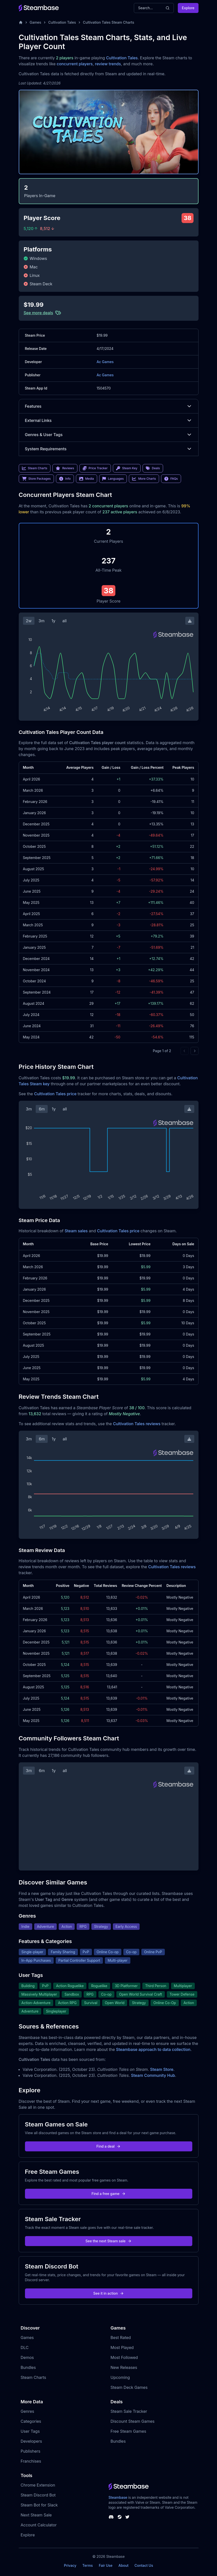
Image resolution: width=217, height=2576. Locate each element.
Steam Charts (33, 2377)
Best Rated (121, 2337)
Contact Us (144, 2565)
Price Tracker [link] (95, 468)
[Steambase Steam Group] (120, 2517)
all (64, 620)
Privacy (70, 2565)
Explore (188, 8)
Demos (27, 2357)
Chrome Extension (38, 2485)
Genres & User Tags (108, 435)
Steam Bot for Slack (39, 2504)
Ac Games (105, 362)
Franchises (31, 2461)
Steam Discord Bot (38, 2495)
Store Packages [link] (36, 479)
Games (35, 22)
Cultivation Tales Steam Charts (108, 22)
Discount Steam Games (133, 2421)
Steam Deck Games (129, 2387)
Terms (87, 2565)
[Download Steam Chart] (189, 621)
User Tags (30, 2431)
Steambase (118, 2497)
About (123, 2565)
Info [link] (65, 479)
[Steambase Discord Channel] (111, 2517)
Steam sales (76, 1230)
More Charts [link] (144, 479)
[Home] (21, 22)
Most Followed (124, 2357)
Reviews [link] (65, 468)
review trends (108, 63)
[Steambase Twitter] (127, 2517)
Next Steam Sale (36, 2514)
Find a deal (108, 2146)
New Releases (124, 2367)
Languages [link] (113, 479)
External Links (108, 420)
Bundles (28, 2367)
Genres (27, 2411)
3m (41, 620)
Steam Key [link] (126, 468)
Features (108, 406)
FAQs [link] (171, 479)
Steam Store (161, 2069)
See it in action (108, 2293)
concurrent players (75, 63)
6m (42, 1108)
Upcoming (120, 2377)
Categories (31, 2421)
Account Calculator (39, 2524)
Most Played (122, 2347)
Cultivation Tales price (55, 1093)
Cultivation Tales (62, 22)
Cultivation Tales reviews (136, 1423)
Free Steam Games (128, 2431)
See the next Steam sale (108, 2241)
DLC (25, 2347)
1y (53, 620)
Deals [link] (153, 468)
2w (29, 620)
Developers (31, 2441)
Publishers (30, 2451)
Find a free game (108, 2193)
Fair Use (106, 2565)
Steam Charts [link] (34, 468)
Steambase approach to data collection (153, 2049)
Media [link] (86, 479)
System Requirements (108, 449)
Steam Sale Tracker (129, 2411)
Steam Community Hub (153, 2075)
